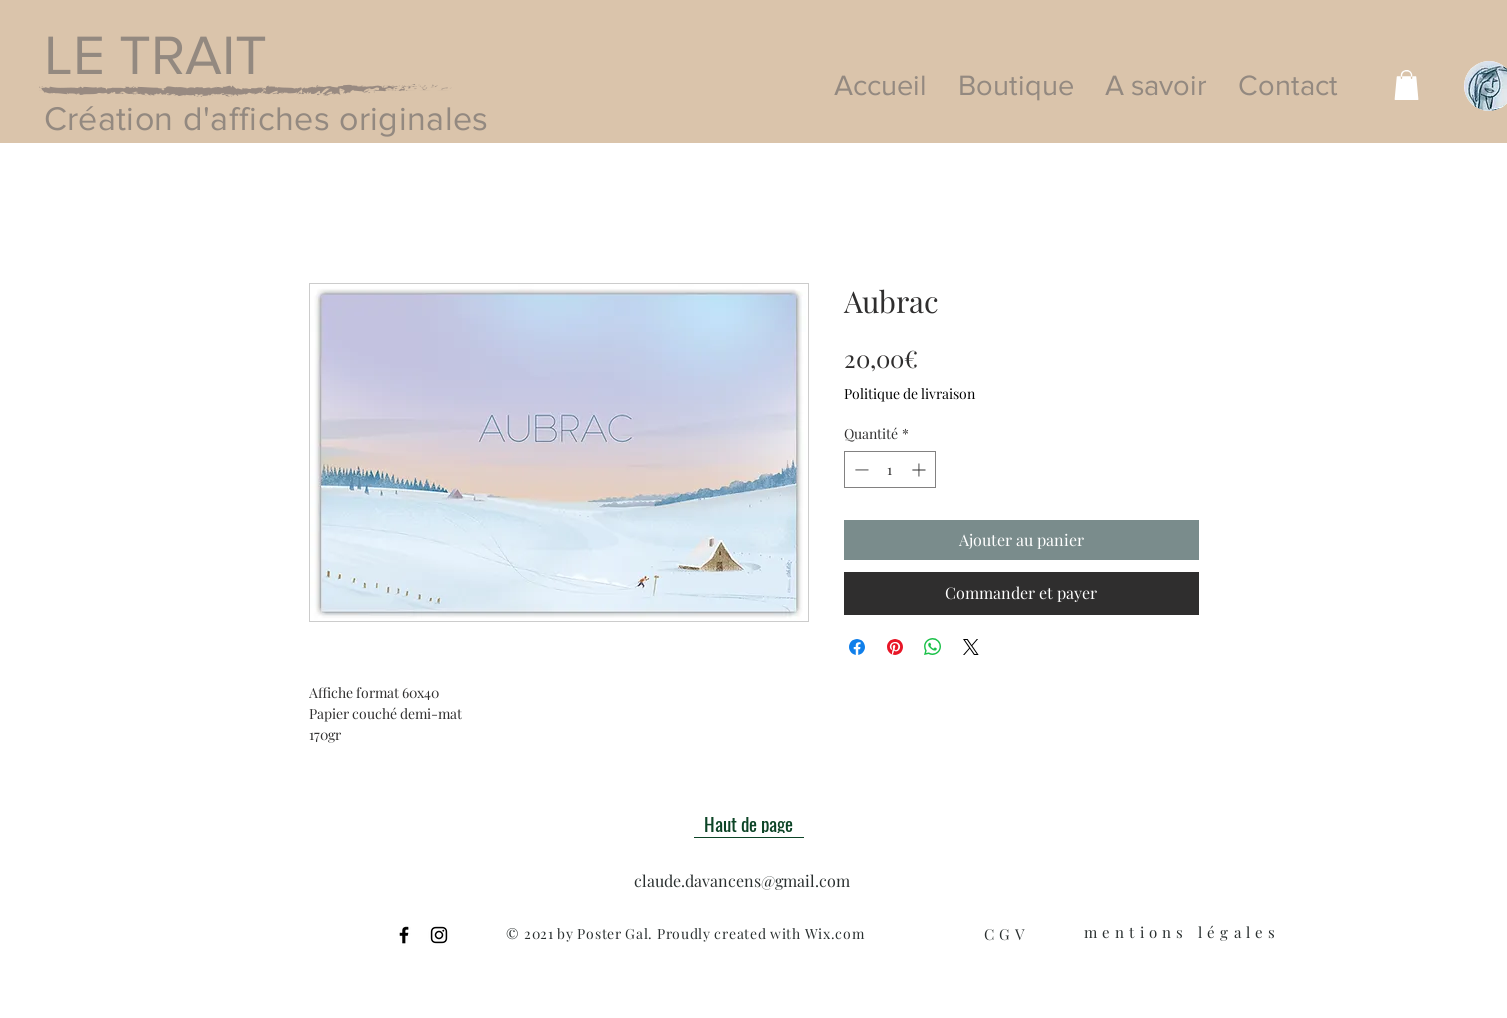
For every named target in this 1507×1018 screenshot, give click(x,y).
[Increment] (920, 469)
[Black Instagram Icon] (439, 935)
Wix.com (835, 933)
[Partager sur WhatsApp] (933, 647)
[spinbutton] (890, 469)
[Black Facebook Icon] (404, 935)
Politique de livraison (909, 393)
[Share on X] (971, 647)
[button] (1406, 85)
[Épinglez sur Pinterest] (895, 647)
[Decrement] (859, 469)
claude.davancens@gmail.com (742, 880)
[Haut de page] (749, 823)
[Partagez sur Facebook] (857, 647)
